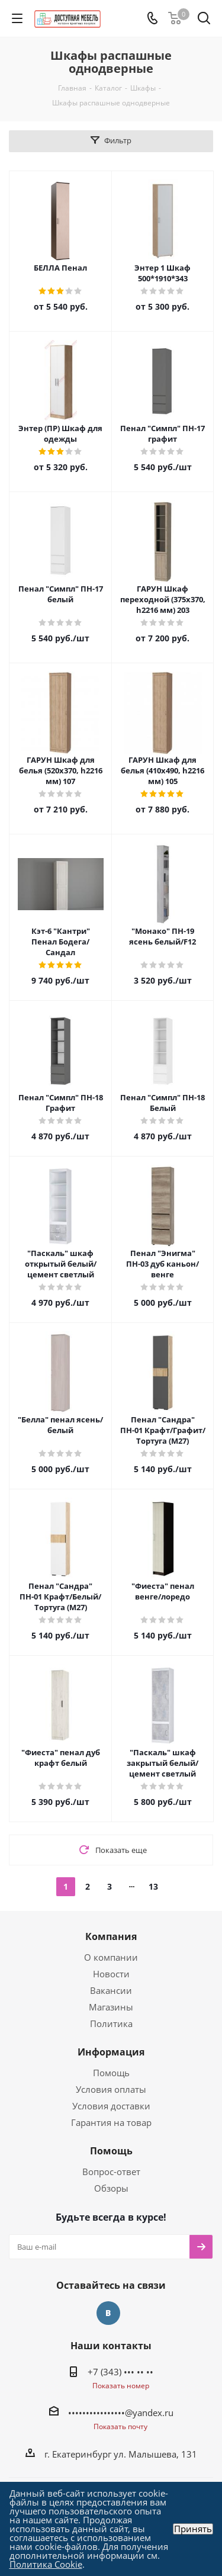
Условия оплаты (111, 2089)
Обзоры (111, 2188)
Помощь (111, 2073)
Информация (111, 2051)
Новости (111, 1974)
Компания (111, 1936)
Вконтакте (108, 2313)
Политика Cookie (45, 2564)
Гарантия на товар (111, 2122)
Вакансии (111, 1990)
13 (153, 1886)
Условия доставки (111, 2106)
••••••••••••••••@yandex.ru (120, 2412)
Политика (111, 2023)
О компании (111, 1957)
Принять (193, 2529)
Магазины (111, 2007)
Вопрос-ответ (111, 2171)
